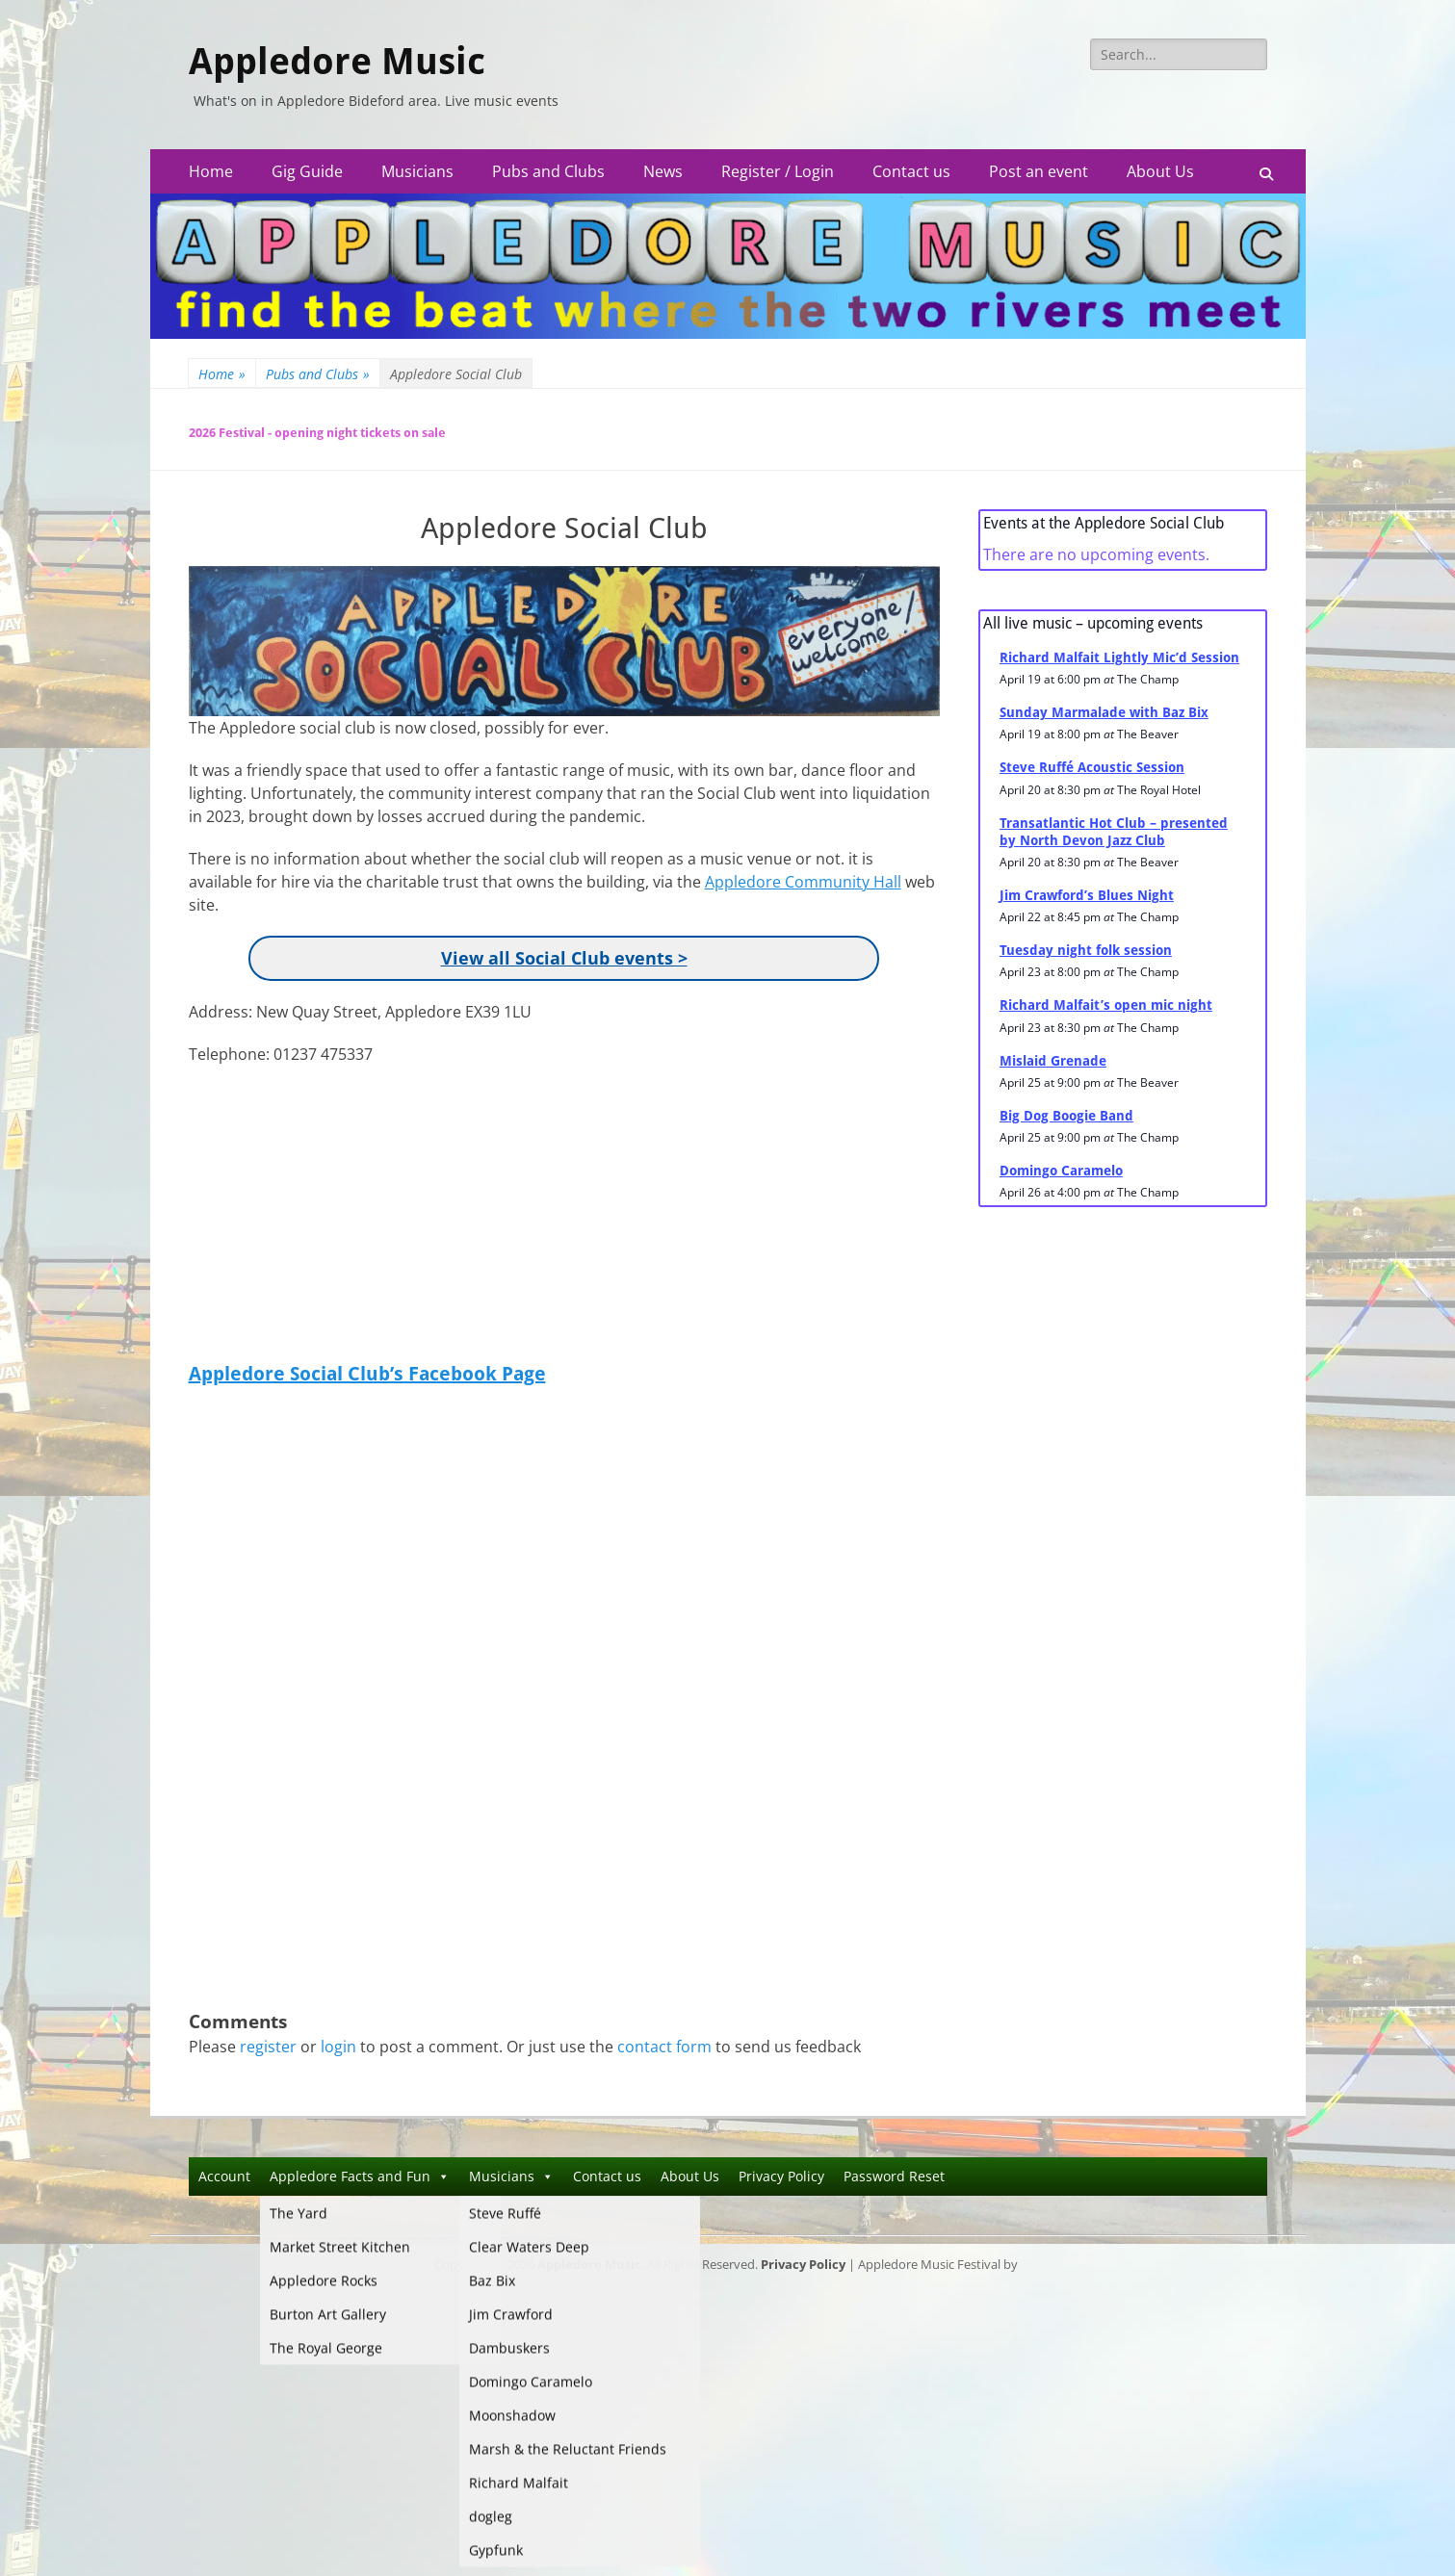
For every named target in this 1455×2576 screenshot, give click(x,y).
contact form (664, 2046)
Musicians (417, 171)
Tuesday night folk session (1086, 950)
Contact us (911, 171)
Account (224, 2176)
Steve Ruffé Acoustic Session (1092, 767)
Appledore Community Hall (803, 881)
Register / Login (777, 171)
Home (211, 171)
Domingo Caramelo (1061, 1170)
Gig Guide (307, 171)
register (268, 2046)
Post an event (1038, 171)
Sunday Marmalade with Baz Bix (1104, 712)
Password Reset (894, 2176)
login (338, 2046)
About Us (1160, 171)
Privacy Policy (781, 2176)
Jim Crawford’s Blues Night (1087, 895)
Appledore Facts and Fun (360, 2176)
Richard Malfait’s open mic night (1106, 1005)
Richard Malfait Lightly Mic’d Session (1119, 657)
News (663, 171)
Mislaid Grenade (1053, 1061)
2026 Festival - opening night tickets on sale (317, 432)
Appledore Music (337, 61)
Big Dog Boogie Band (1066, 1115)
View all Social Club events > (564, 957)
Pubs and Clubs (548, 171)
